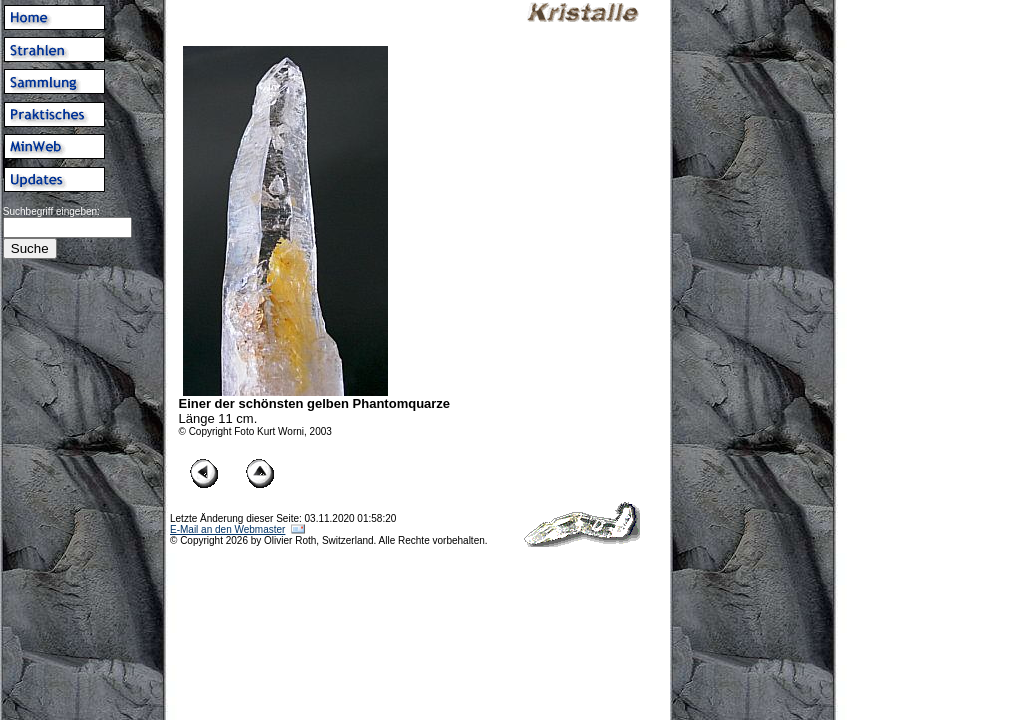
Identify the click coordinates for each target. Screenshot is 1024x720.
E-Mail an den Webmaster (227, 529)
